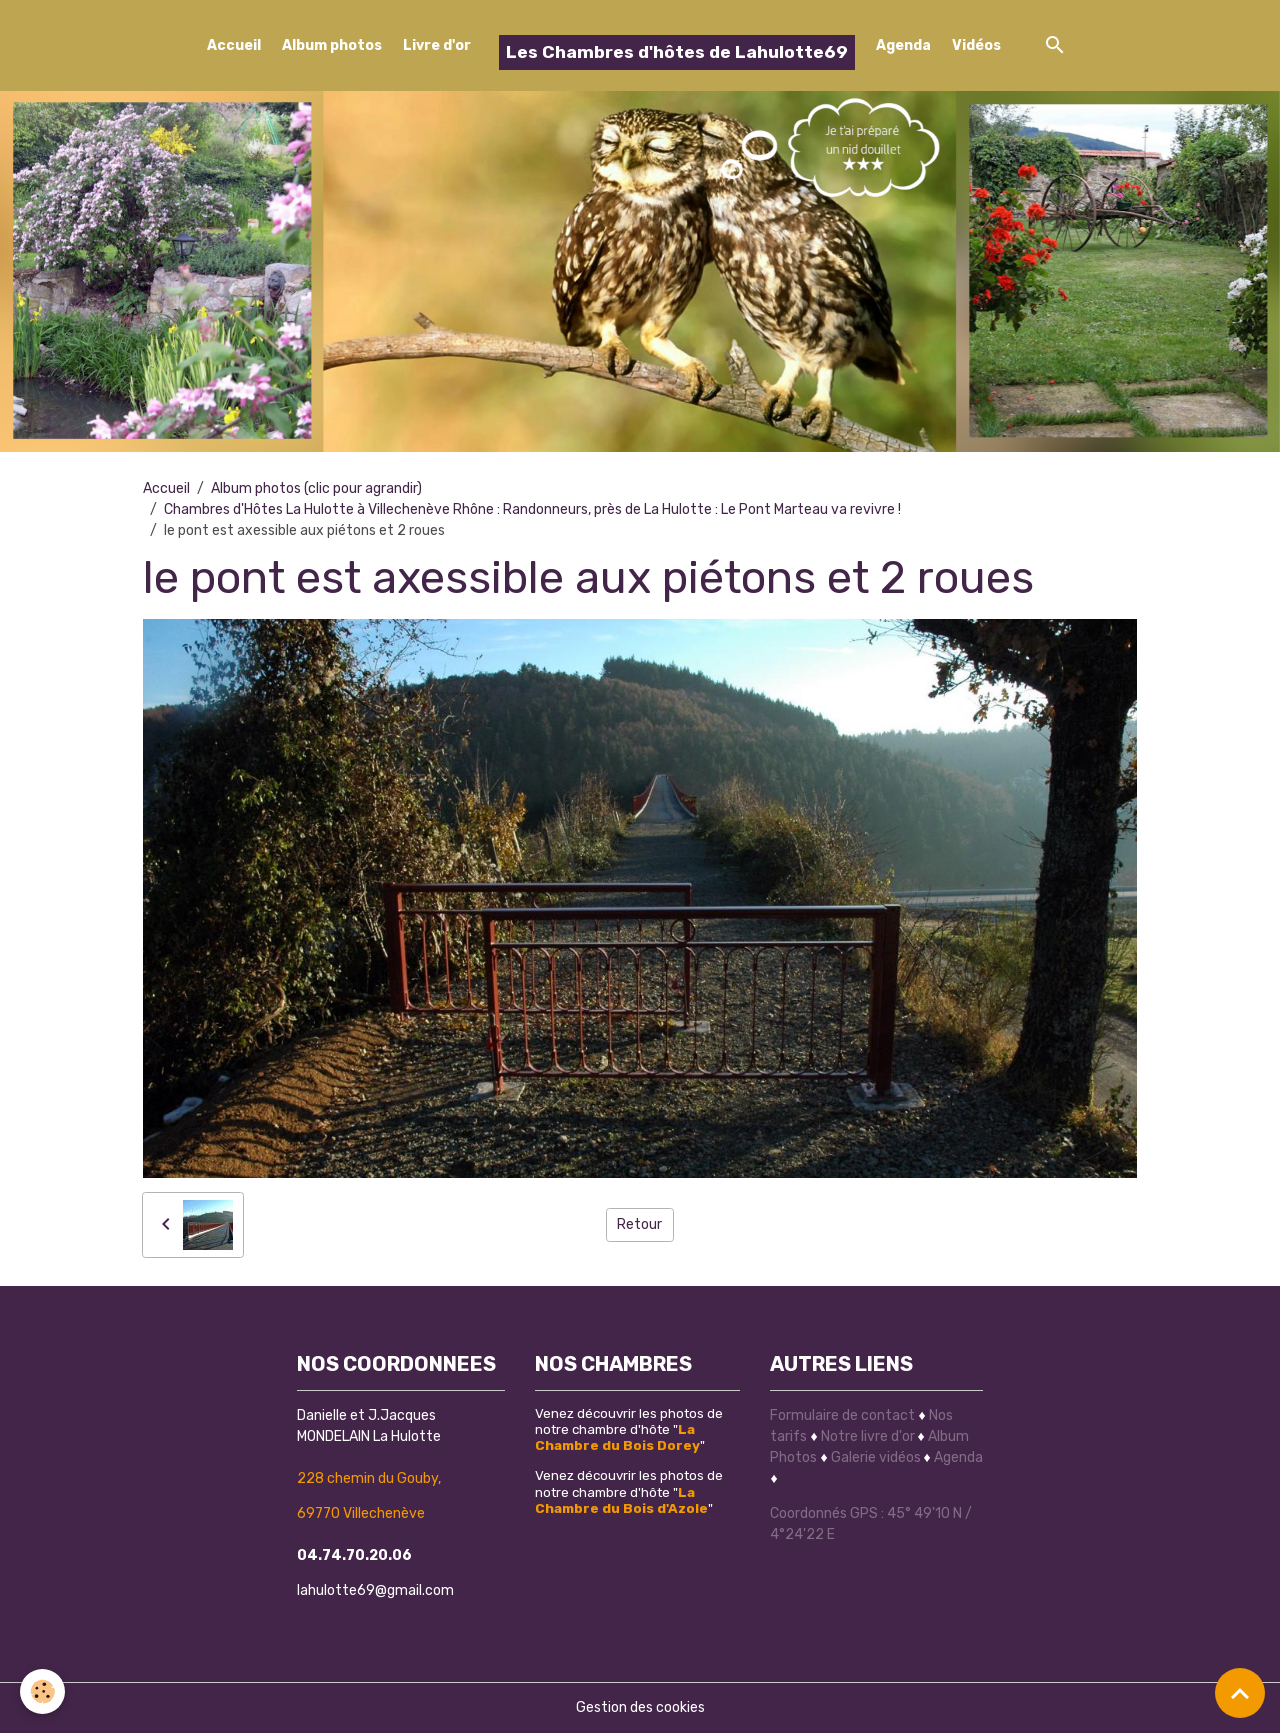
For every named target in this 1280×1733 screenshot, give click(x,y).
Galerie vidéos (876, 1457)
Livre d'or (437, 45)
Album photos (332, 45)
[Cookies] (42, 1691)
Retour (639, 1224)
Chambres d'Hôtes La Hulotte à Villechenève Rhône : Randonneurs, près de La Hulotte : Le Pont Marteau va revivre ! (532, 509)
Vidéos (976, 45)
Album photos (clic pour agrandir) (316, 488)
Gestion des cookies (640, 1707)
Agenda (903, 45)
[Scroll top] (1240, 1693)
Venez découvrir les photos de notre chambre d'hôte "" (629, 1429)
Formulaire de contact (842, 1415)
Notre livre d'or (869, 1436)
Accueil (234, 45)
